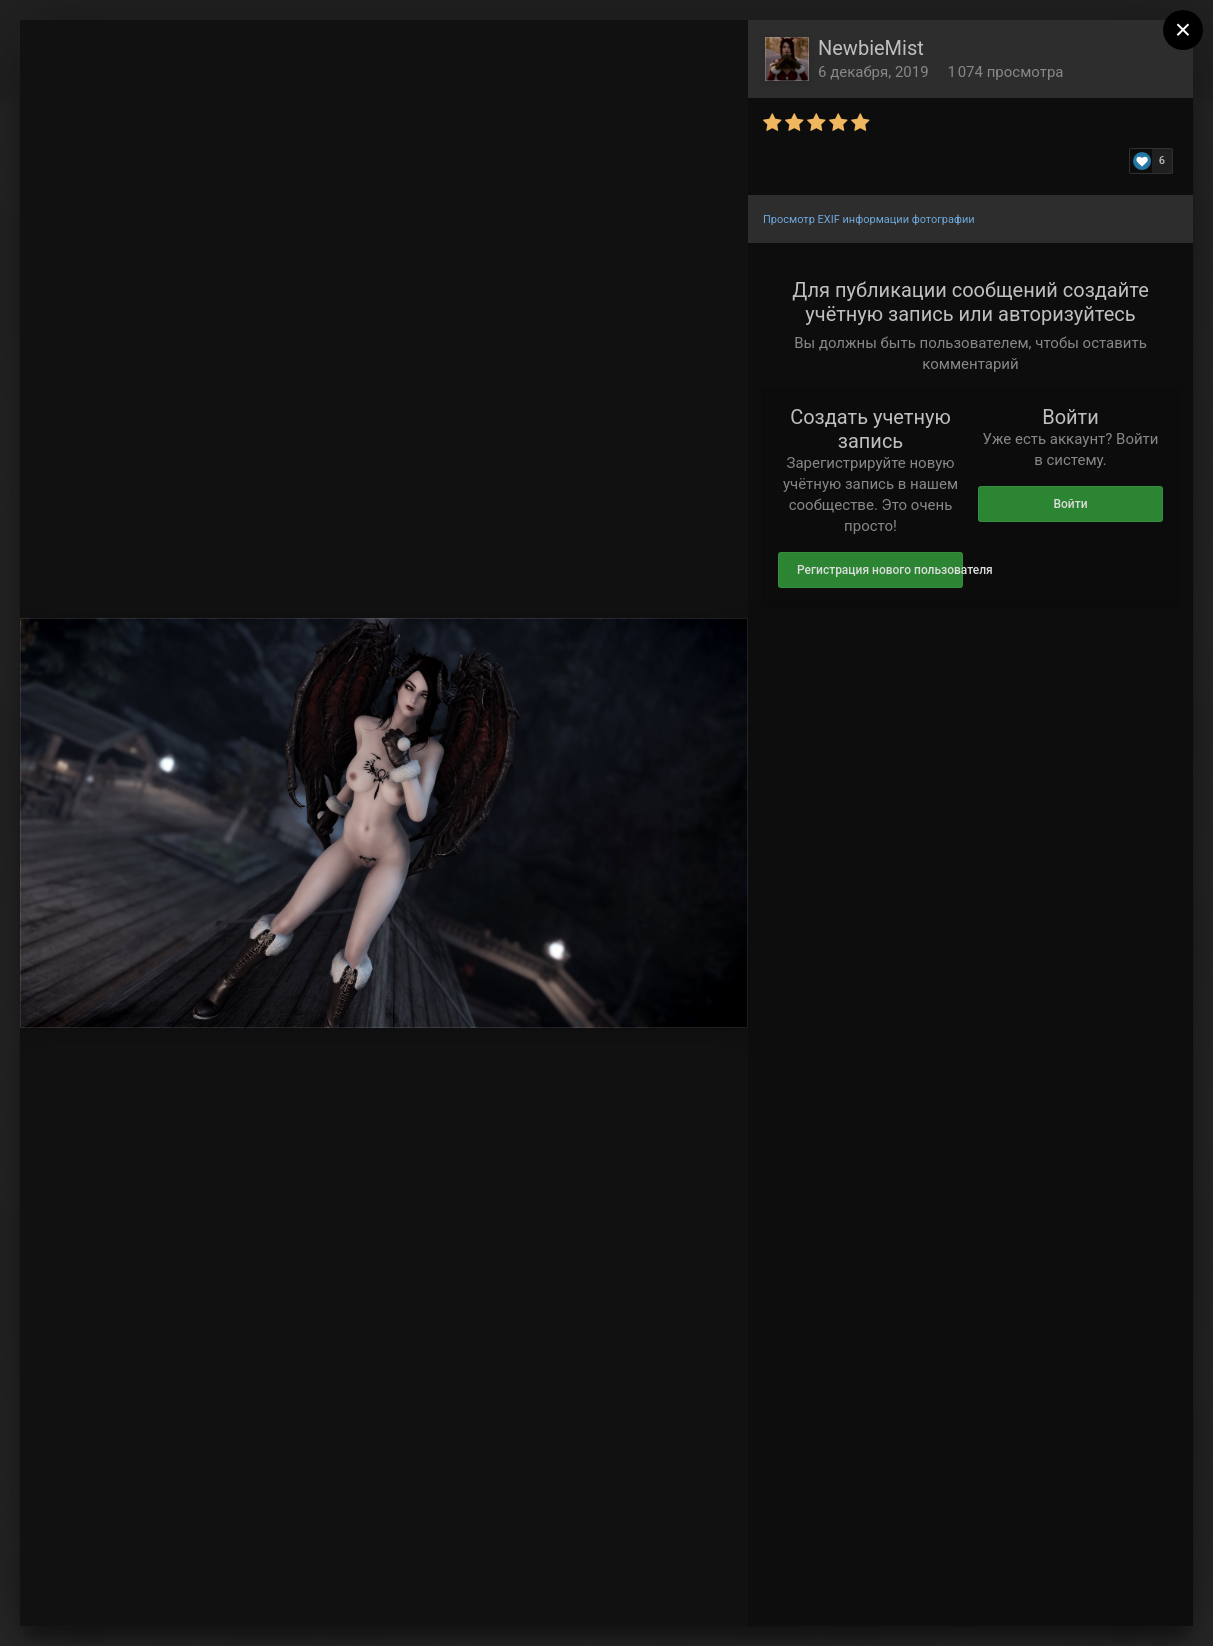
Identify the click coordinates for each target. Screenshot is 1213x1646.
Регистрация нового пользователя (880, 570)
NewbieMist (871, 48)
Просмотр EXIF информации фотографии (869, 219)
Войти (1070, 504)
